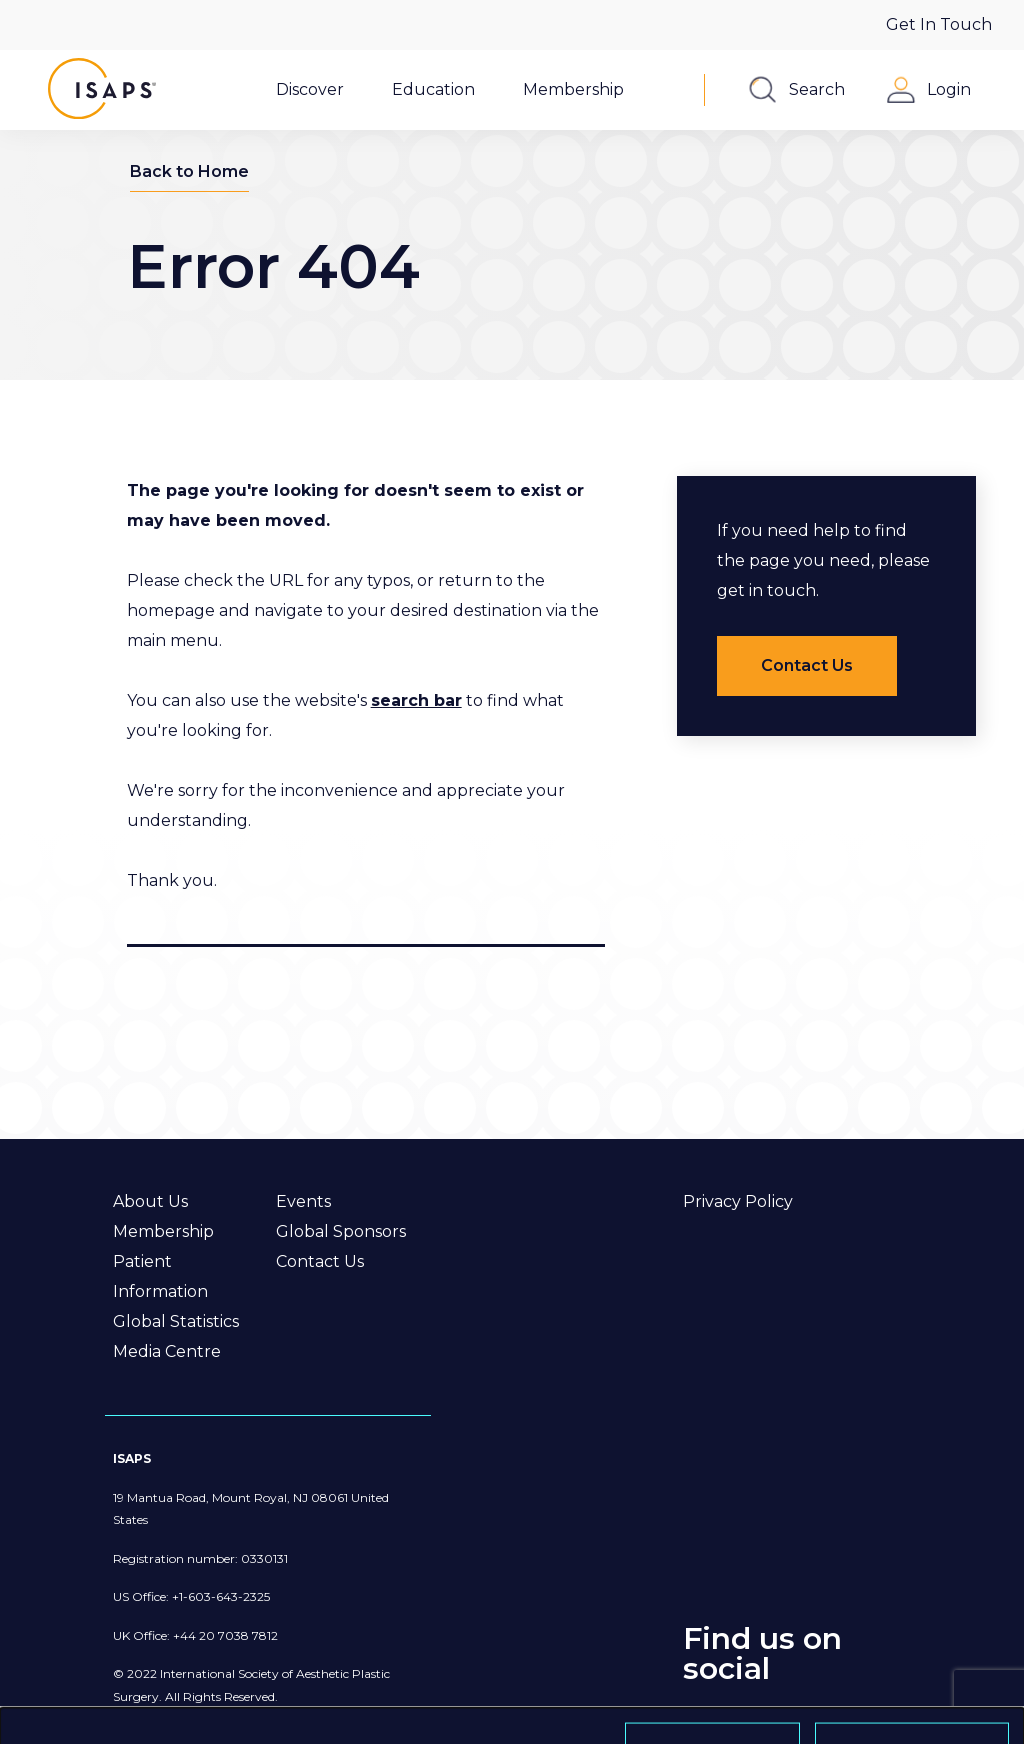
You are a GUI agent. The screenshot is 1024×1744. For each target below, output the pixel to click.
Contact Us (320, 1261)
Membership (163, 1231)
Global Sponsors (341, 1231)
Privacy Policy (738, 1201)
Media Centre (167, 1351)
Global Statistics (176, 1321)
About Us (150, 1201)
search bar (416, 700)
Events (303, 1201)
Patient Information (160, 1276)
